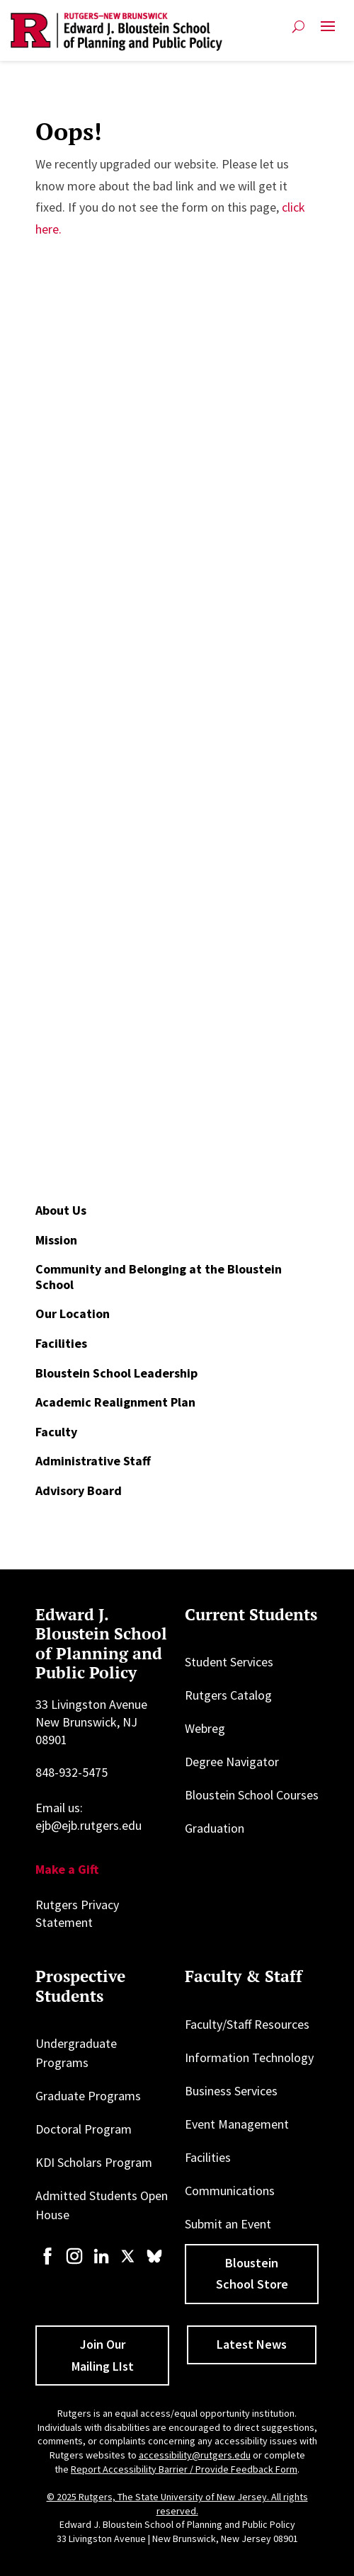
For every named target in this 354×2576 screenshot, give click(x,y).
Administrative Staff (93, 1461)
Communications (230, 2190)
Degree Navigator (232, 1761)
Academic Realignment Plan (115, 1402)
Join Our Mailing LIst (103, 2355)
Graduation (214, 1828)
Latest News (252, 2344)
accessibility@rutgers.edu (195, 2455)
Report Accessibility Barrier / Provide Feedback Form (184, 2469)
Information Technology (249, 2057)
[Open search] (298, 27)
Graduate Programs (88, 2096)
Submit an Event (228, 2224)
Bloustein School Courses (252, 1795)
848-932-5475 (71, 1772)
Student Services (229, 1662)
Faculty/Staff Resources (247, 2024)
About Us (60, 1210)
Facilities (61, 1343)
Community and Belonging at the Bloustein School (158, 1277)
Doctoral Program (83, 2129)
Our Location (72, 1313)
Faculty (56, 1432)
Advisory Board (78, 1490)
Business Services (231, 2091)
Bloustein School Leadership (116, 1373)
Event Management (237, 2124)
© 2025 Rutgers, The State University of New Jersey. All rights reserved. (177, 2503)
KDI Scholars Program (93, 2162)
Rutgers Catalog (228, 1695)
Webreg (205, 1728)
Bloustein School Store (252, 2274)
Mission (56, 1240)
